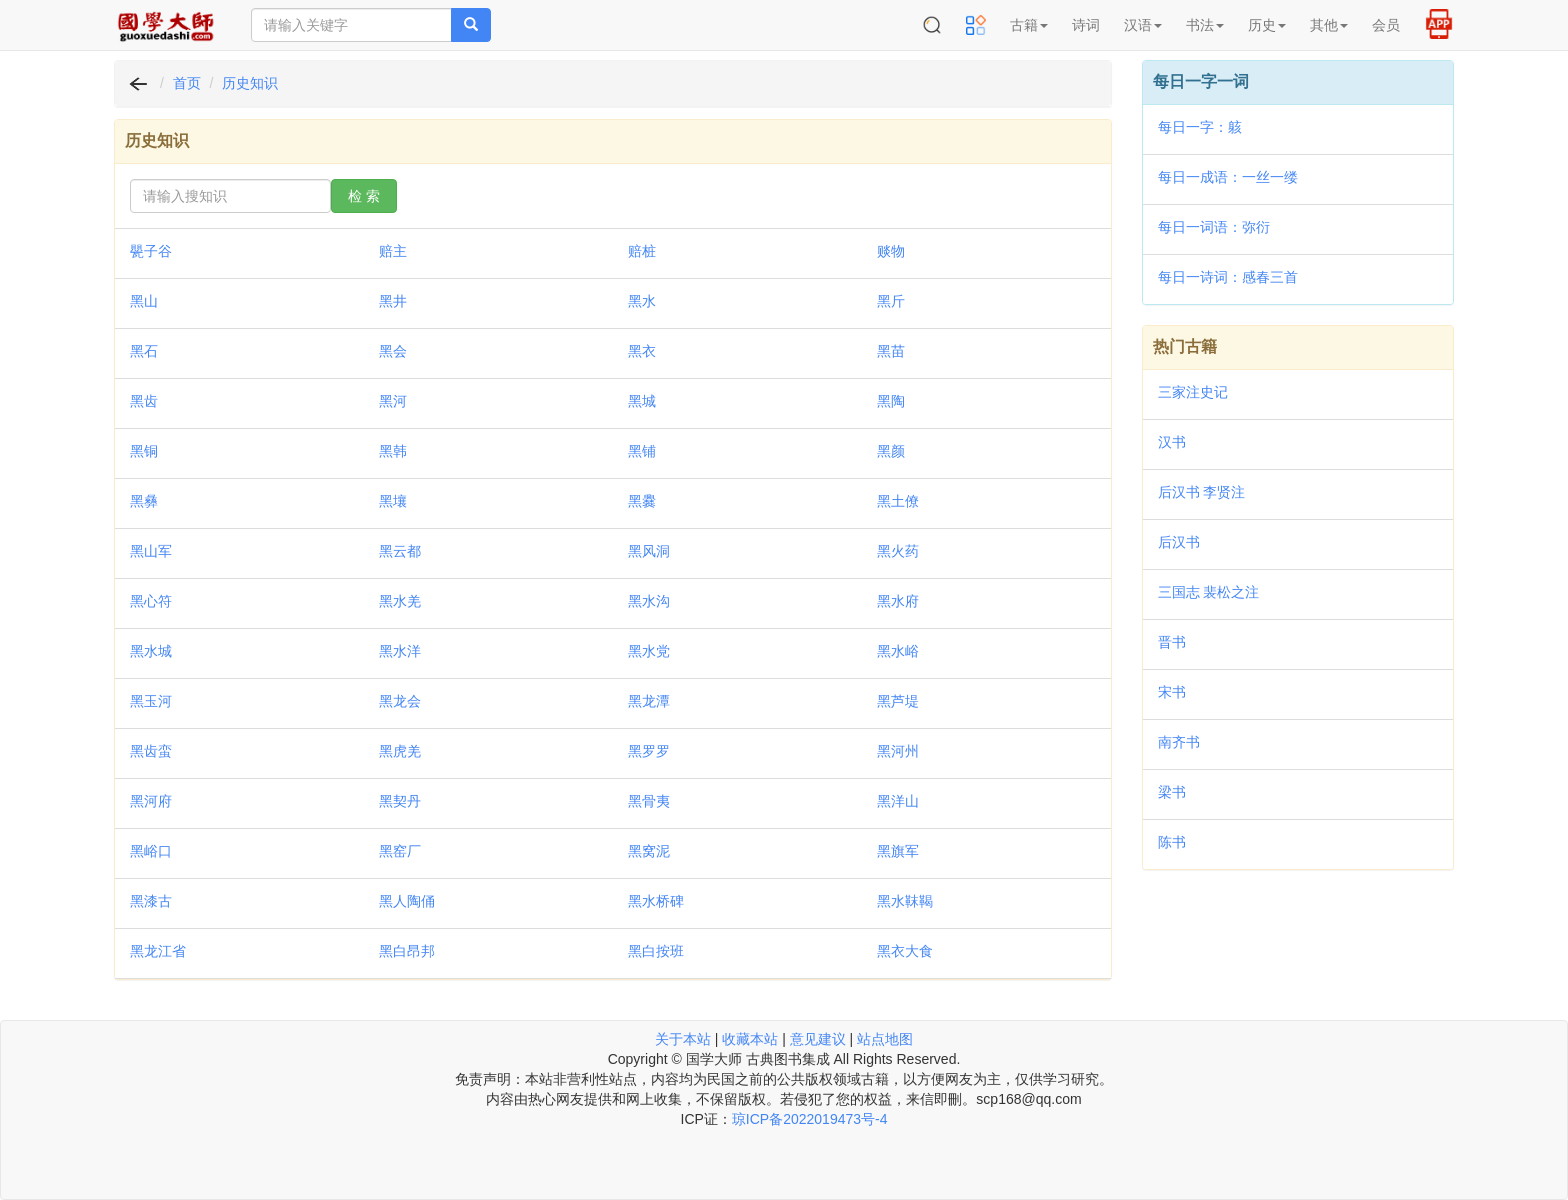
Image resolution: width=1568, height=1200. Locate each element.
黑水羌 (400, 601)
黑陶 (891, 401)
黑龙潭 (649, 701)
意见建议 (818, 1039)
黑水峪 (898, 651)
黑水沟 (649, 601)
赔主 (393, 251)
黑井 (393, 301)
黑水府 (898, 601)
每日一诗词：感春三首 (1228, 277)
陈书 (1172, 842)
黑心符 (151, 601)
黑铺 (642, 451)
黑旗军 (898, 851)
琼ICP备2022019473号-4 (810, 1119)
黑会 (393, 351)
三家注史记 (1193, 392)
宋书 (1172, 692)
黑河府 (151, 801)
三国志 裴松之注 (1209, 592)
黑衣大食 (905, 951)
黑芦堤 (898, 701)
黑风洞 (649, 551)
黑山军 (151, 551)
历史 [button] (1267, 25)
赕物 (891, 251)
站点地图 (885, 1039)
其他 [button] (1329, 25)
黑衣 (642, 351)
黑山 (144, 301)
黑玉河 (151, 701)
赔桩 (642, 251)
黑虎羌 (400, 751)
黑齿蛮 (151, 751)
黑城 (642, 401)
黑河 (393, 401)
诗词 (1086, 25)
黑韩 (393, 451)
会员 (1386, 25)
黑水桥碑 (656, 901)
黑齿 (144, 401)
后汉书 (1179, 542)
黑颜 (891, 451)
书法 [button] (1205, 25)
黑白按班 (656, 951)
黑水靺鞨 (905, 901)
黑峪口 (151, 851)
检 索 (364, 196)
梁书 (1172, 792)
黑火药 (898, 551)
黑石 (144, 351)
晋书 (1172, 642)
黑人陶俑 (407, 901)
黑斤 (891, 301)
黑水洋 (400, 651)
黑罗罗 (649, 751)
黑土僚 (898, 501)
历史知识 (250, 83)
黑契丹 (400, 801)
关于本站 (683, 1039)
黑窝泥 (649, 851)
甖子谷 (151, 251)
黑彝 (144, 501)
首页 (187, 83)
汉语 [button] (1143, 25)
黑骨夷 (649, 801)
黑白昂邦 (407, 951)
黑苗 (891, 351)
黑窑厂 (400, 851)
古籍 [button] (1029, 25)
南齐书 (1179, 742)
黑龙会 (400, 701)
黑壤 (393, 501)
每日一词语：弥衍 (1214, 227)
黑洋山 (898, 801)
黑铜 (144, 451)
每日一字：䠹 (1200, 127)
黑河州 (898, 751)
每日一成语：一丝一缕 (1228, 177)
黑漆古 (151, 901)
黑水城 (151, 651)
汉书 (1172, 442)
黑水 (642, 301)
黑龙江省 (158, 951)
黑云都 (400, 551)
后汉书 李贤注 (1202, 492)
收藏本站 (750, 1039)
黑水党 (649, 651)
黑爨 (642, 501)
